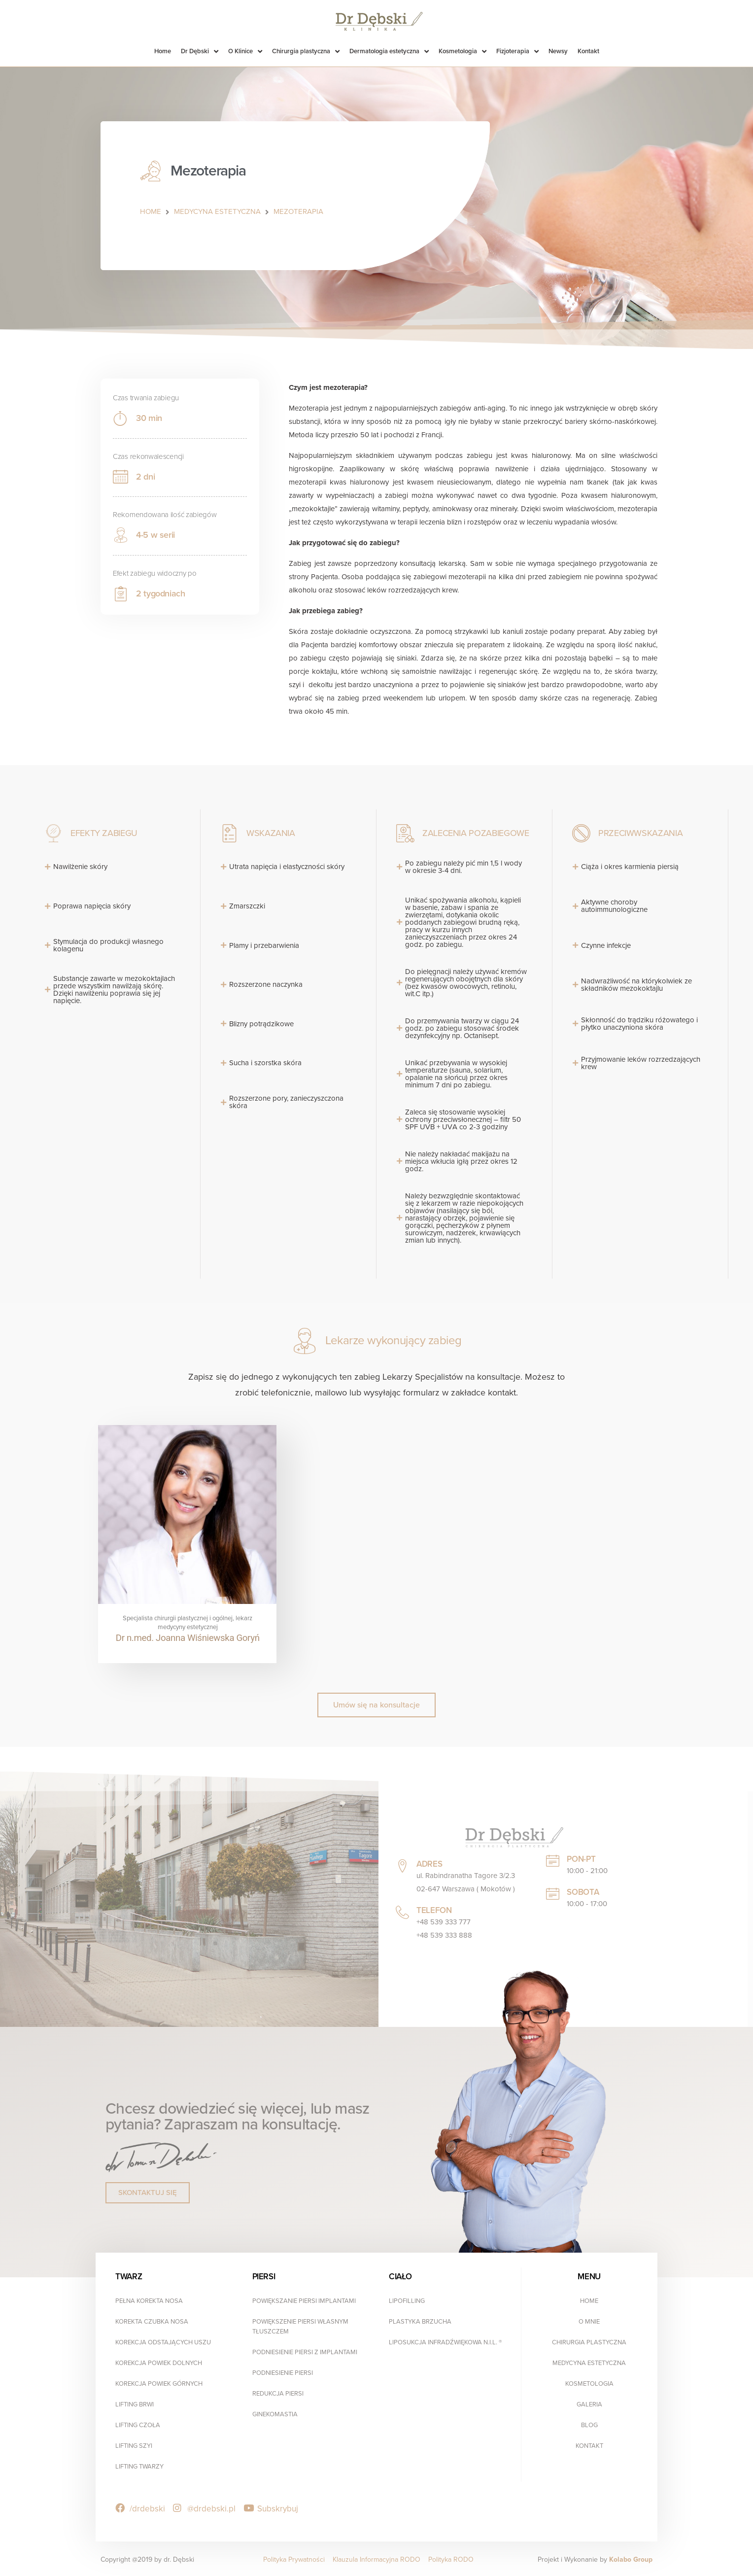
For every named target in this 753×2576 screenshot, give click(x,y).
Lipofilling (407, 2299)
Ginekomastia (275, 2413)
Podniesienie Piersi (282, 2371)
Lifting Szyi (133, 2444)
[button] (376, 1704)
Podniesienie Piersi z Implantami (304, 2351)
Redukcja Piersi (278, 2392)
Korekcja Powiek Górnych (159, 2382)
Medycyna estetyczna (589, 2362)
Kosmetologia (589, 2382)
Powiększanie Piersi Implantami (304, 2299)
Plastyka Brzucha (420, 2320)
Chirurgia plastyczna (589, 2341)
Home (589, 2299)
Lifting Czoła (137, 2424)
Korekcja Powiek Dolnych (158, 2362)
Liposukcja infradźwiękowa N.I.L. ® (445, 2341)
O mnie (589, 2320)
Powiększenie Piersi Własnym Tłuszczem (300, 2325)
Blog (589, 2424)
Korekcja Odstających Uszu (163, 2341)
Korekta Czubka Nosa (151, 2320)
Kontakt (589, 2444)
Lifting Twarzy (139, 2465)
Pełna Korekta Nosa (149, 2299)
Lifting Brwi (134, 2403)
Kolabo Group (630, 2558)
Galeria (589, 2403)
